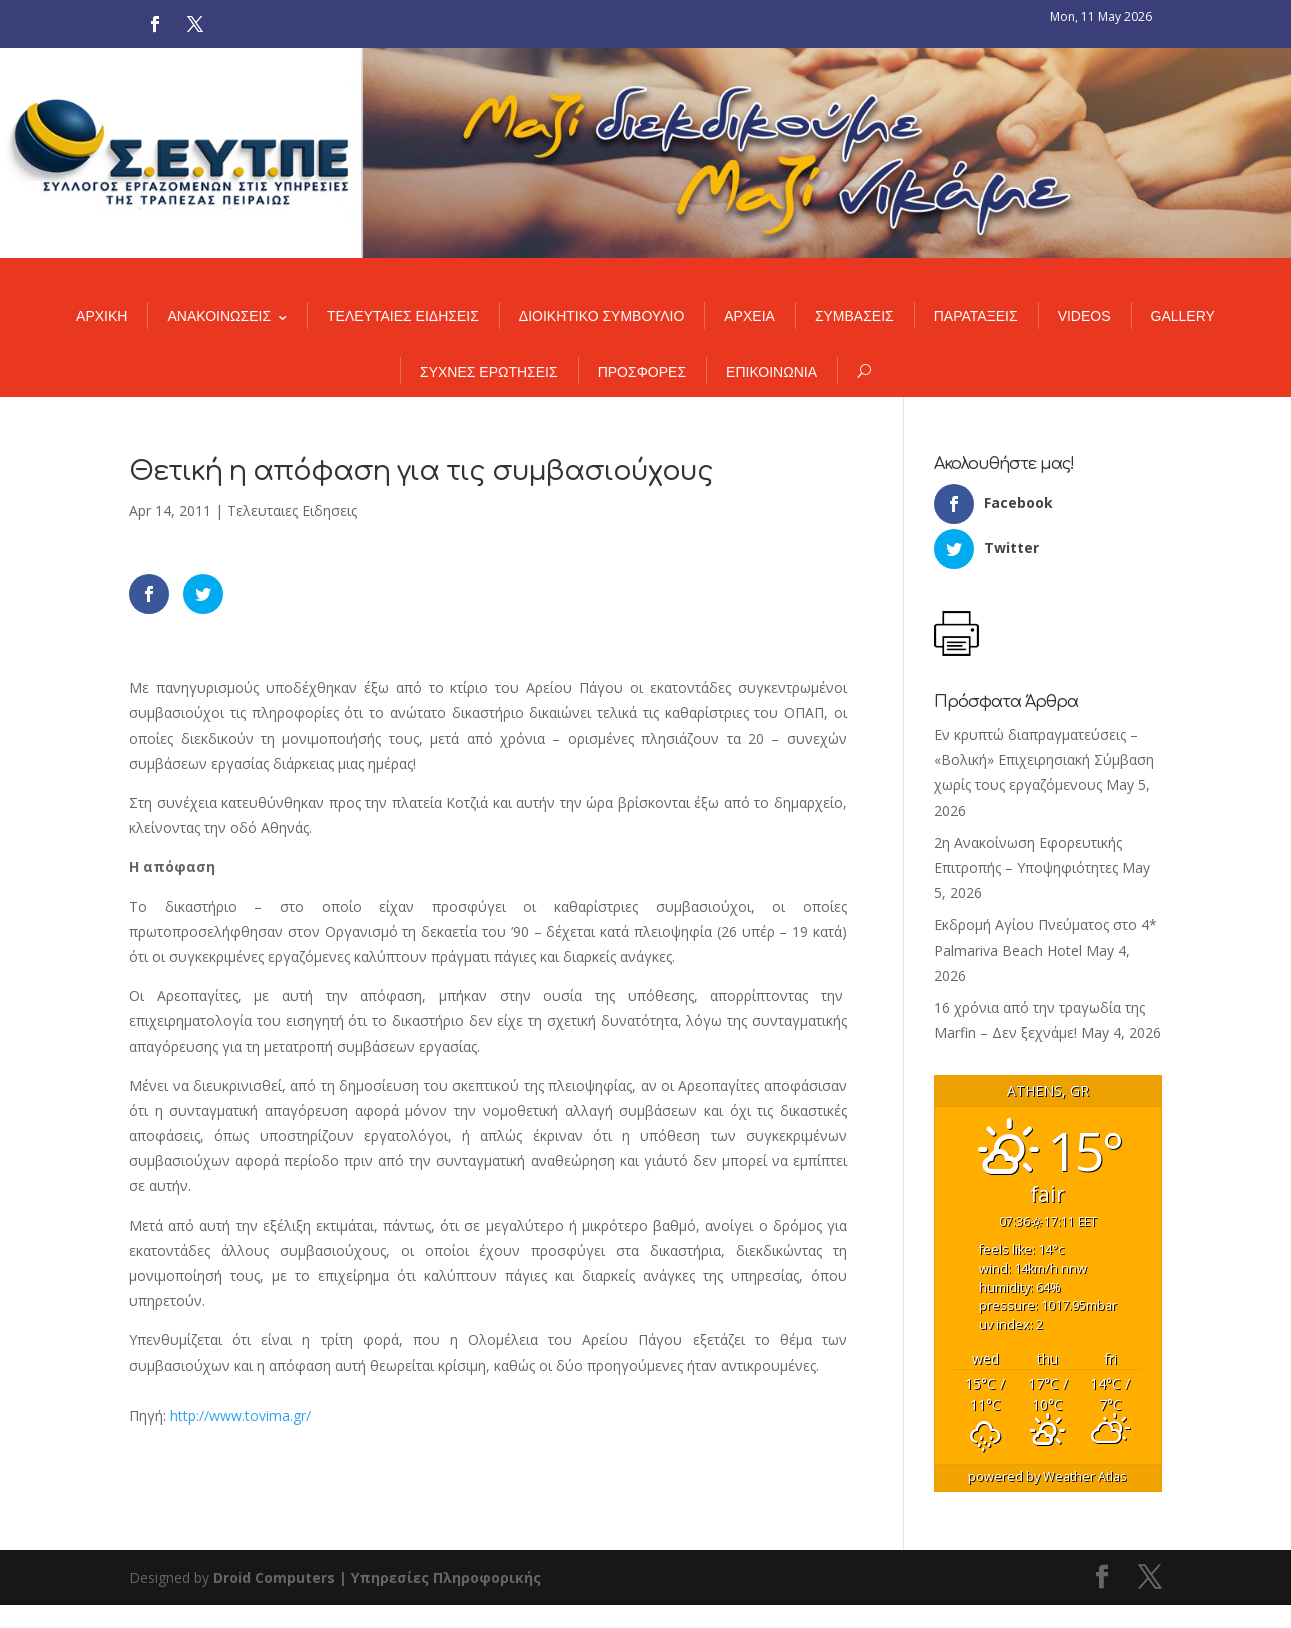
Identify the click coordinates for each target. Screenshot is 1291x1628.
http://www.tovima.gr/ (240, 1415)
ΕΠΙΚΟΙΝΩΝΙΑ (771, 372)
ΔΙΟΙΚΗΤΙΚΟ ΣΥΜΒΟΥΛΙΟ (601, 316)
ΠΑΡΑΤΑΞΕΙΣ (976, 316)
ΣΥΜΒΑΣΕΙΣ (854, 316)
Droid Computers (274, 1577)
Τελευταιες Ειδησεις (292, 510)
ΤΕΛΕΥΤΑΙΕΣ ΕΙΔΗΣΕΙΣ (403, 316)
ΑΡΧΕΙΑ (749, 316)
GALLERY (1183, 316)
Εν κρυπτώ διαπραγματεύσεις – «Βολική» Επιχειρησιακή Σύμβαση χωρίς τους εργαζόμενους (1044, 759)
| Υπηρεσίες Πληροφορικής (440, 1577)
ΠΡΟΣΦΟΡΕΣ (642, 372)
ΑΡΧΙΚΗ (101, 316)
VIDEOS (1084, 316)
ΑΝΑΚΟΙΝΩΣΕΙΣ (219, 316)
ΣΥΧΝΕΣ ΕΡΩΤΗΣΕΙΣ (489, 372)
